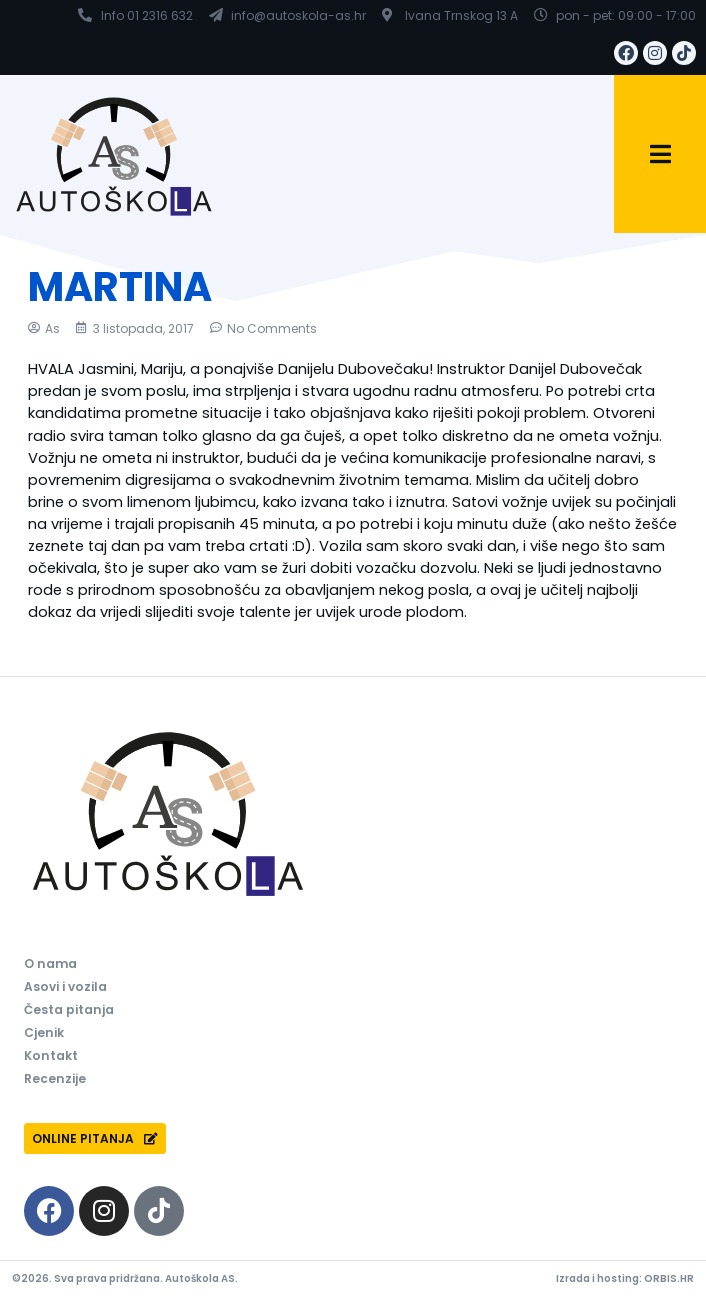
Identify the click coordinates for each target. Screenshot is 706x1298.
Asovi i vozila (65, 986)
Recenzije (55, 1078)
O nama (50, 963)
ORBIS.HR (669, 1278)
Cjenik (44, 1032)
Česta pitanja (69, 1009)
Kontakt (51, 1055)
